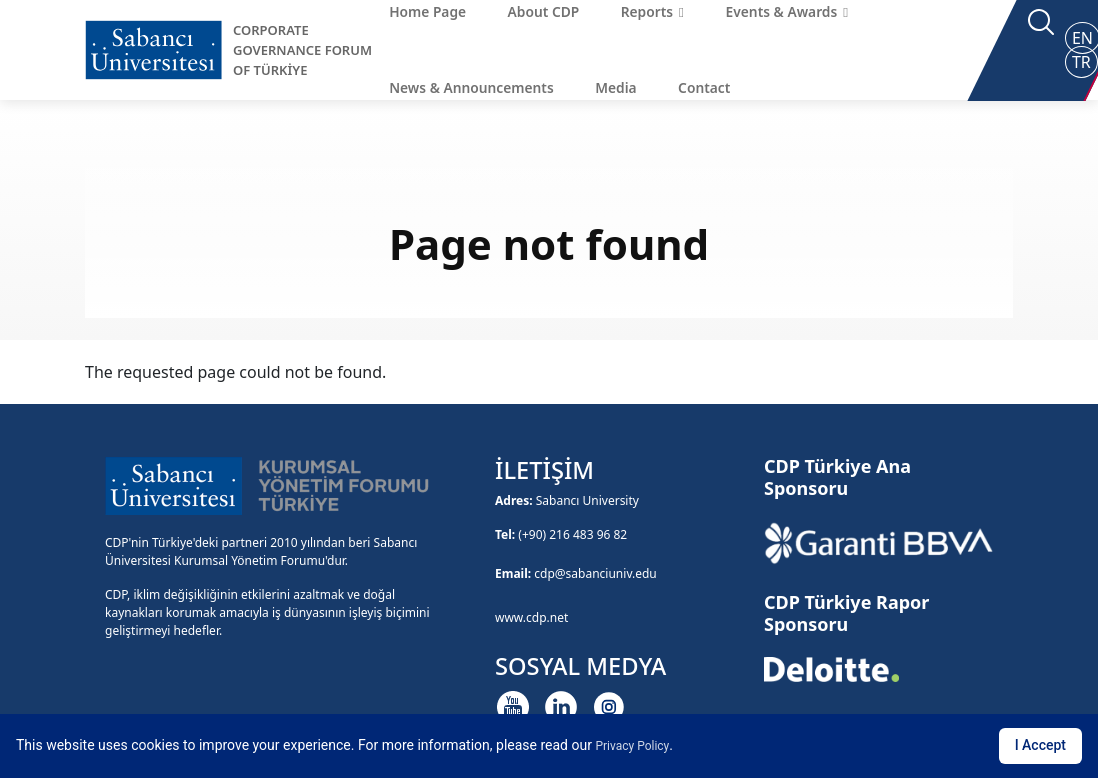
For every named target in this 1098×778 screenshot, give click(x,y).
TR (1081, 62)
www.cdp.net (531, 617)
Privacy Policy (632, 746)
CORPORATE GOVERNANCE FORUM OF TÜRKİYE (302, 50)
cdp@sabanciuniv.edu (595, 573)
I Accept (1040, 745)
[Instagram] (609, 707)
